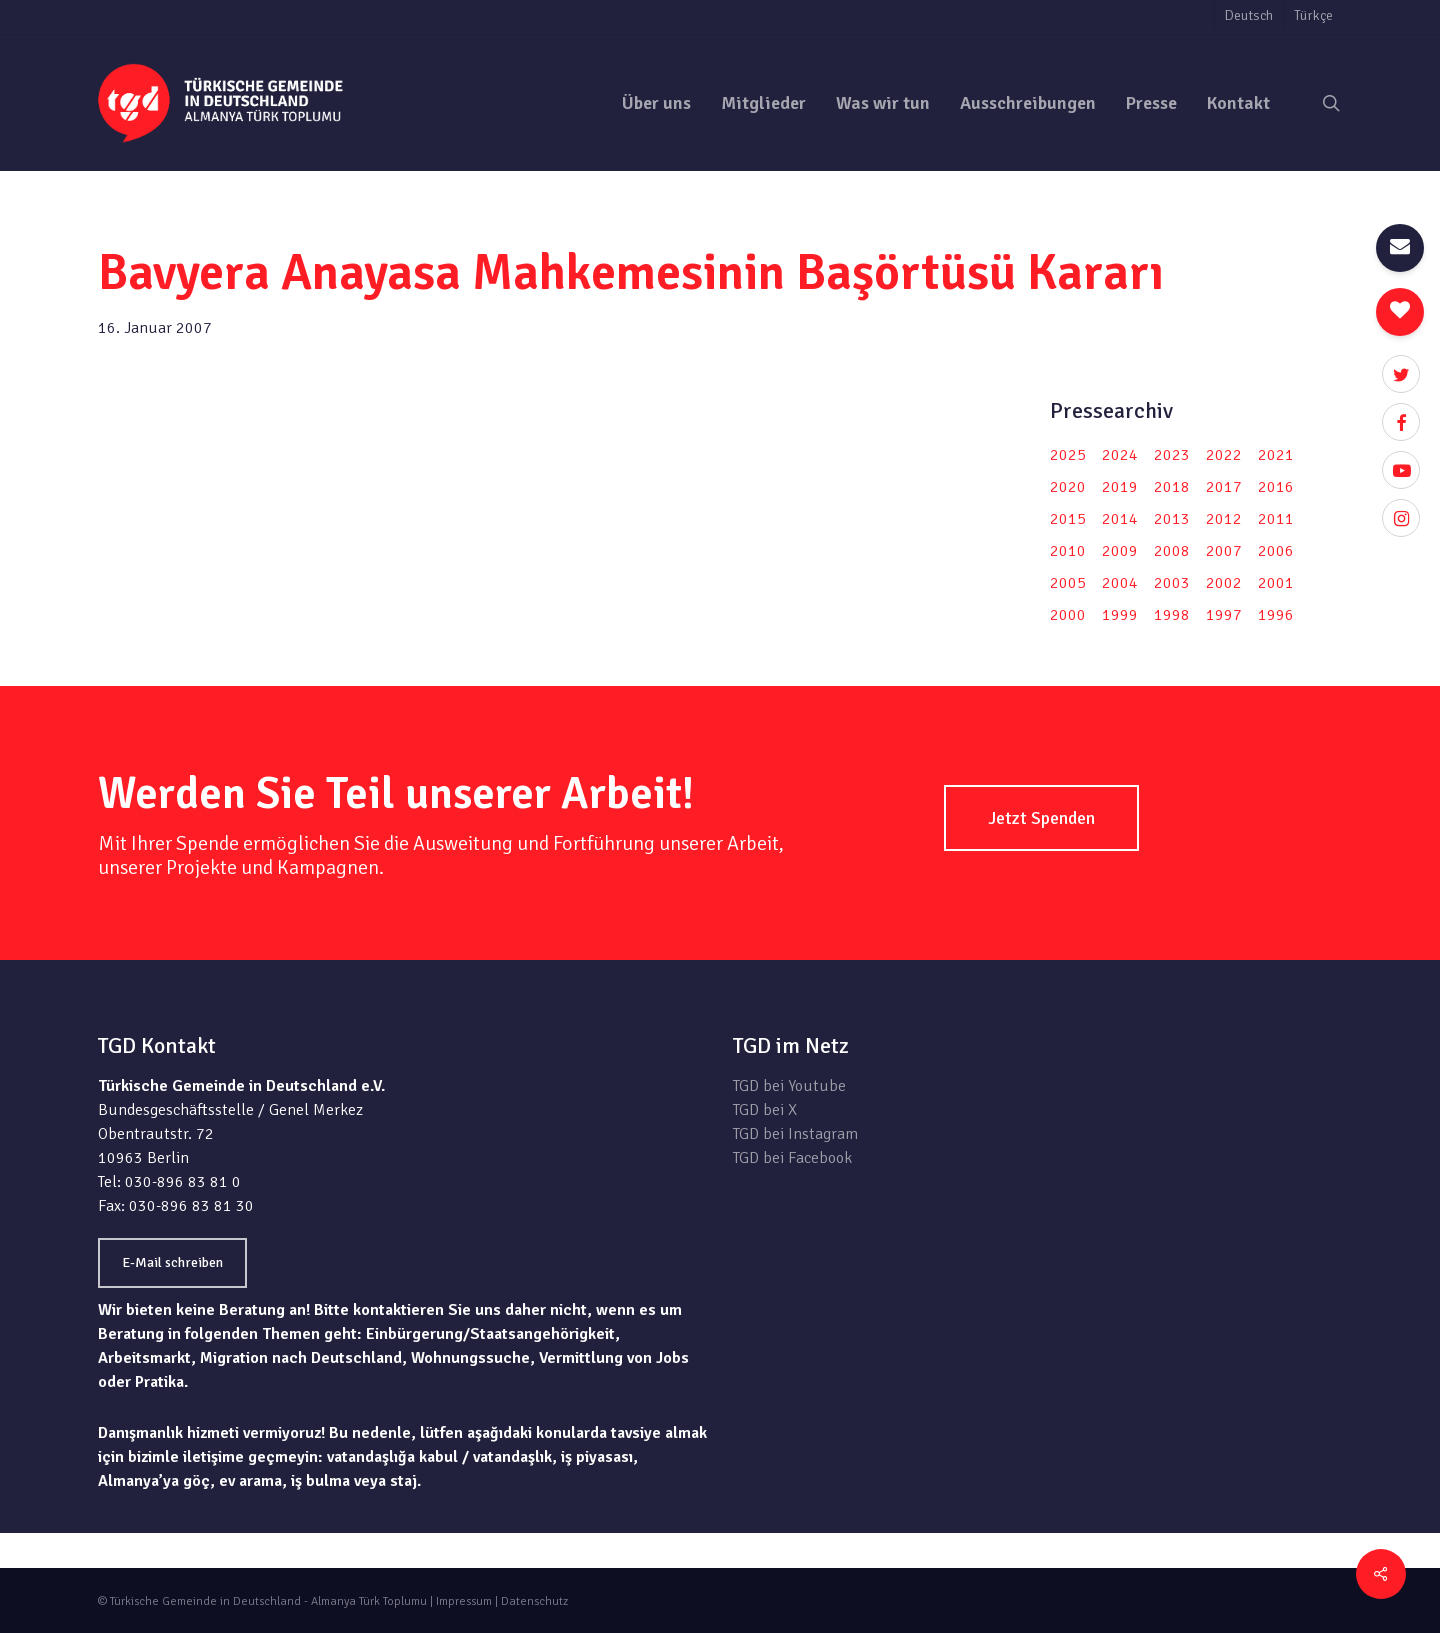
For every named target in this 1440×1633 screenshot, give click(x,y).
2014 (1120, 519)
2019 (1120, 487)
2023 (1172, 455)
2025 (1068, 455)
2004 (1120, 583)
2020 (1068, 487)
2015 (1068, 519)
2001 (1276, 583)
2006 (1276, 551)
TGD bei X (765, 1110)
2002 (1224, 583)
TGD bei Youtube (789, 1086)
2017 (1224, 487)
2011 (1276, 519)
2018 (1172, 487)
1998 (1172, 615)
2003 (1172, 583)
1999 (1120, 615)
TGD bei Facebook (792, 1158)
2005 (1068, 583)
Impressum (464, 1601)
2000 (1068, 615)
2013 (1172, 519)
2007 (1224, 551)
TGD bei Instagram (795, 1134)
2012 (1224, 519)
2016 (1276, 487)
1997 (1224, 615)
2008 (1172, 551)
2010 (1068, 551)
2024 (1120, 455)
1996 (1276, 615)
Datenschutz (534, 1601)
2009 (1120, 551)
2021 (1276, 455)
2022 (1224, 455)
